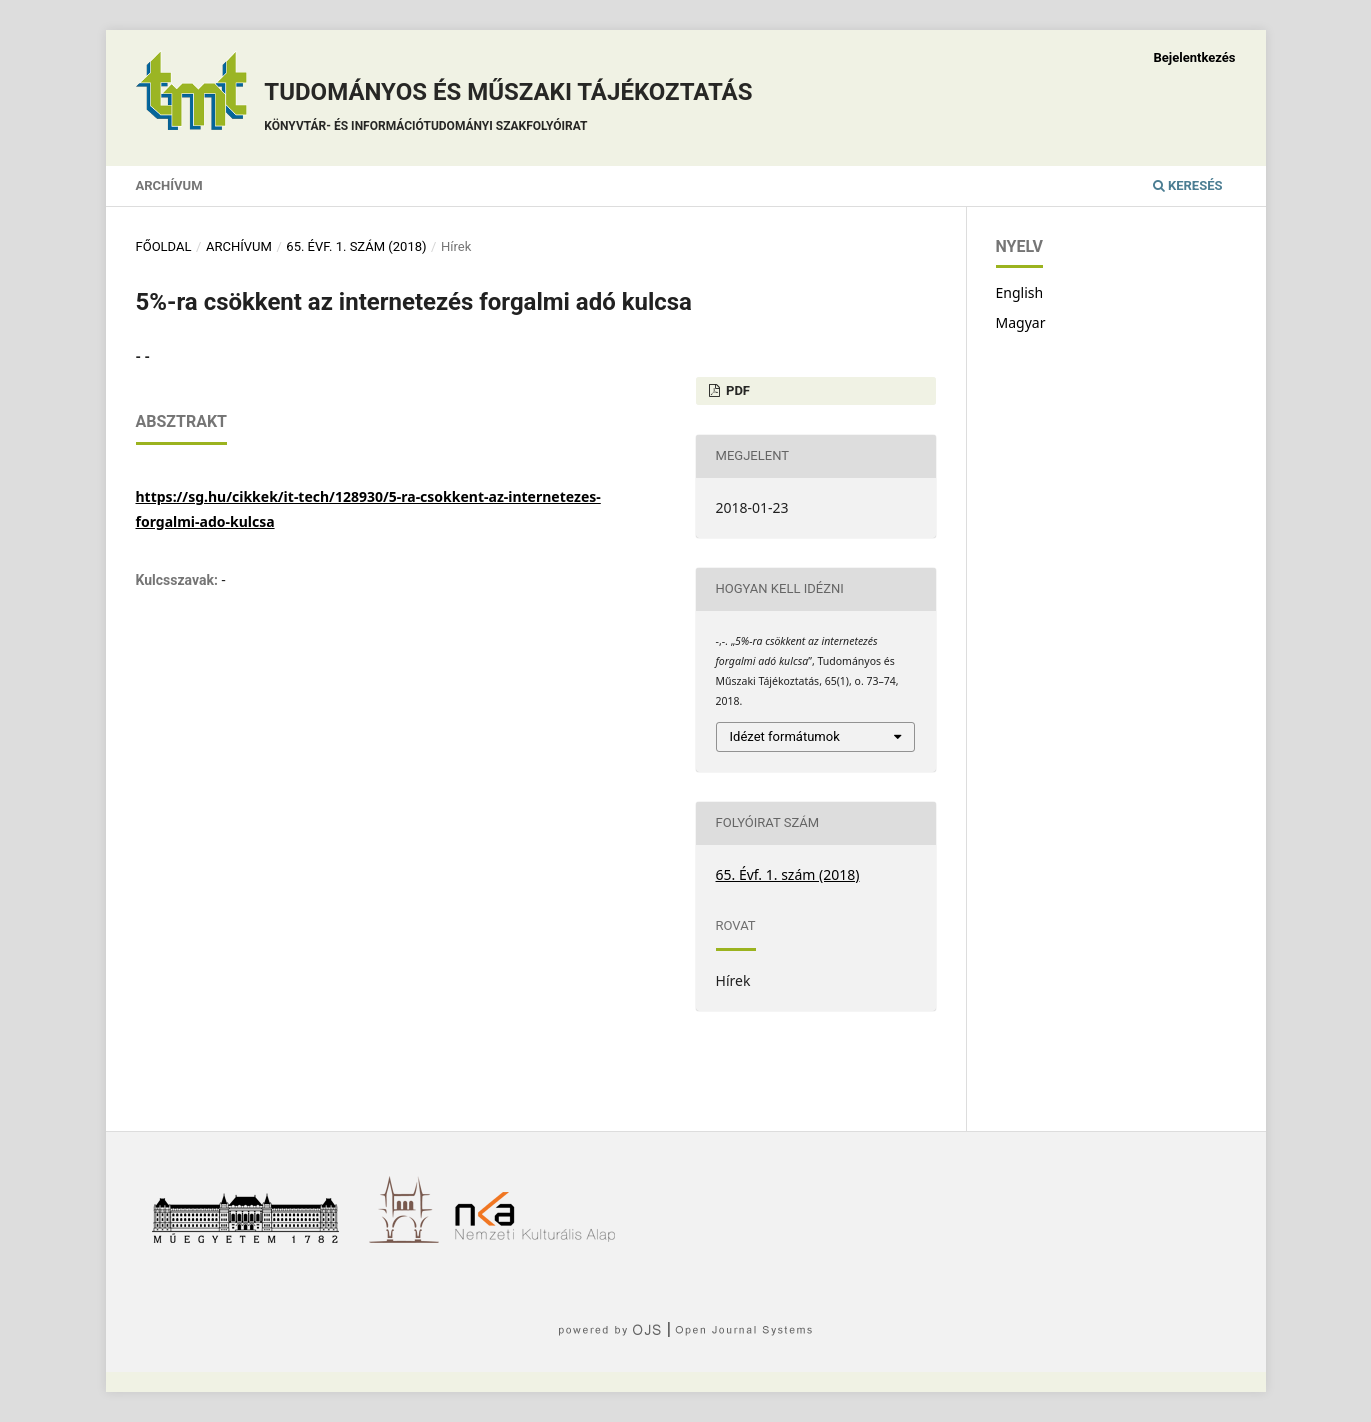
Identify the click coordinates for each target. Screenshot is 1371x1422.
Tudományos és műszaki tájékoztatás (508, 109)
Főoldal (164, 246)
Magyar (1021, 322)
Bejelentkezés (1194, 57)
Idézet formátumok (785, 736)
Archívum (169, 185)
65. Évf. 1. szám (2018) (356, 246)
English (1020, 292)
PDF (736, 390)
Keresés (1188, 185)
